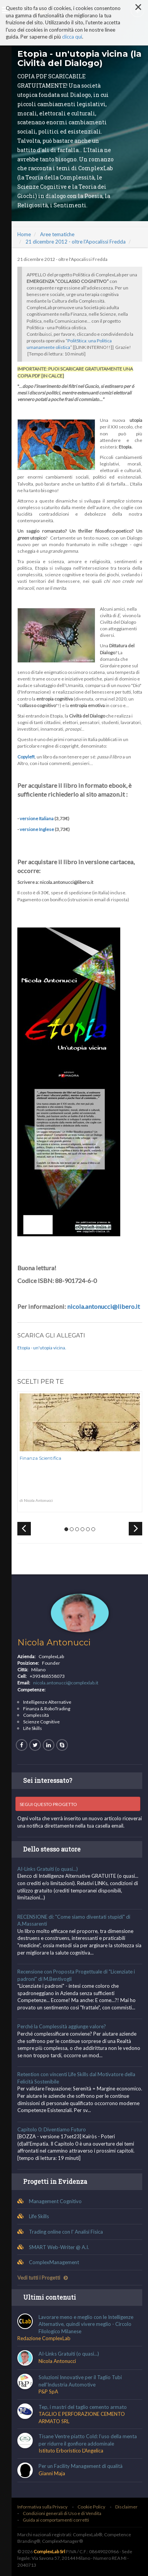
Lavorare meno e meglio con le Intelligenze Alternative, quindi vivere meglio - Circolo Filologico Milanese (86, 2324)
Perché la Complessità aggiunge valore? (61, 2026)
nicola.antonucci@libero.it (103, 1306)
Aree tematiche (57, 234)
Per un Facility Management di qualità (81, 2466)
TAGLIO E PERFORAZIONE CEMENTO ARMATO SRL (82, 2417)
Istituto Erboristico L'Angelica (71, 2450)
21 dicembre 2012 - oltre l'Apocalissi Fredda (75, 242)
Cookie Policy (91, 2507)
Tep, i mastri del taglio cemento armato (83, 2407)
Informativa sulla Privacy (42, 2507)
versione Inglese (37, 829)
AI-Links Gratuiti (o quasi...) (47, 1869)
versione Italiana (37, 818)
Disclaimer (126, 2507)
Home (24, 234)
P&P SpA (48, 2391)
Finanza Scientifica (40, 1458)
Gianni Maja (52, 2473)
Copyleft (26, 757)
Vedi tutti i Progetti (42, 2278)
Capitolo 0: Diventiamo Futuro (51, 2129)
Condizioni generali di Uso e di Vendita (62, 2513)
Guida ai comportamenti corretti (56, 2520)
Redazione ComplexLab (44, 2338)
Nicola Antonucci (54, 1642)
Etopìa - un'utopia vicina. (41, 1348)
